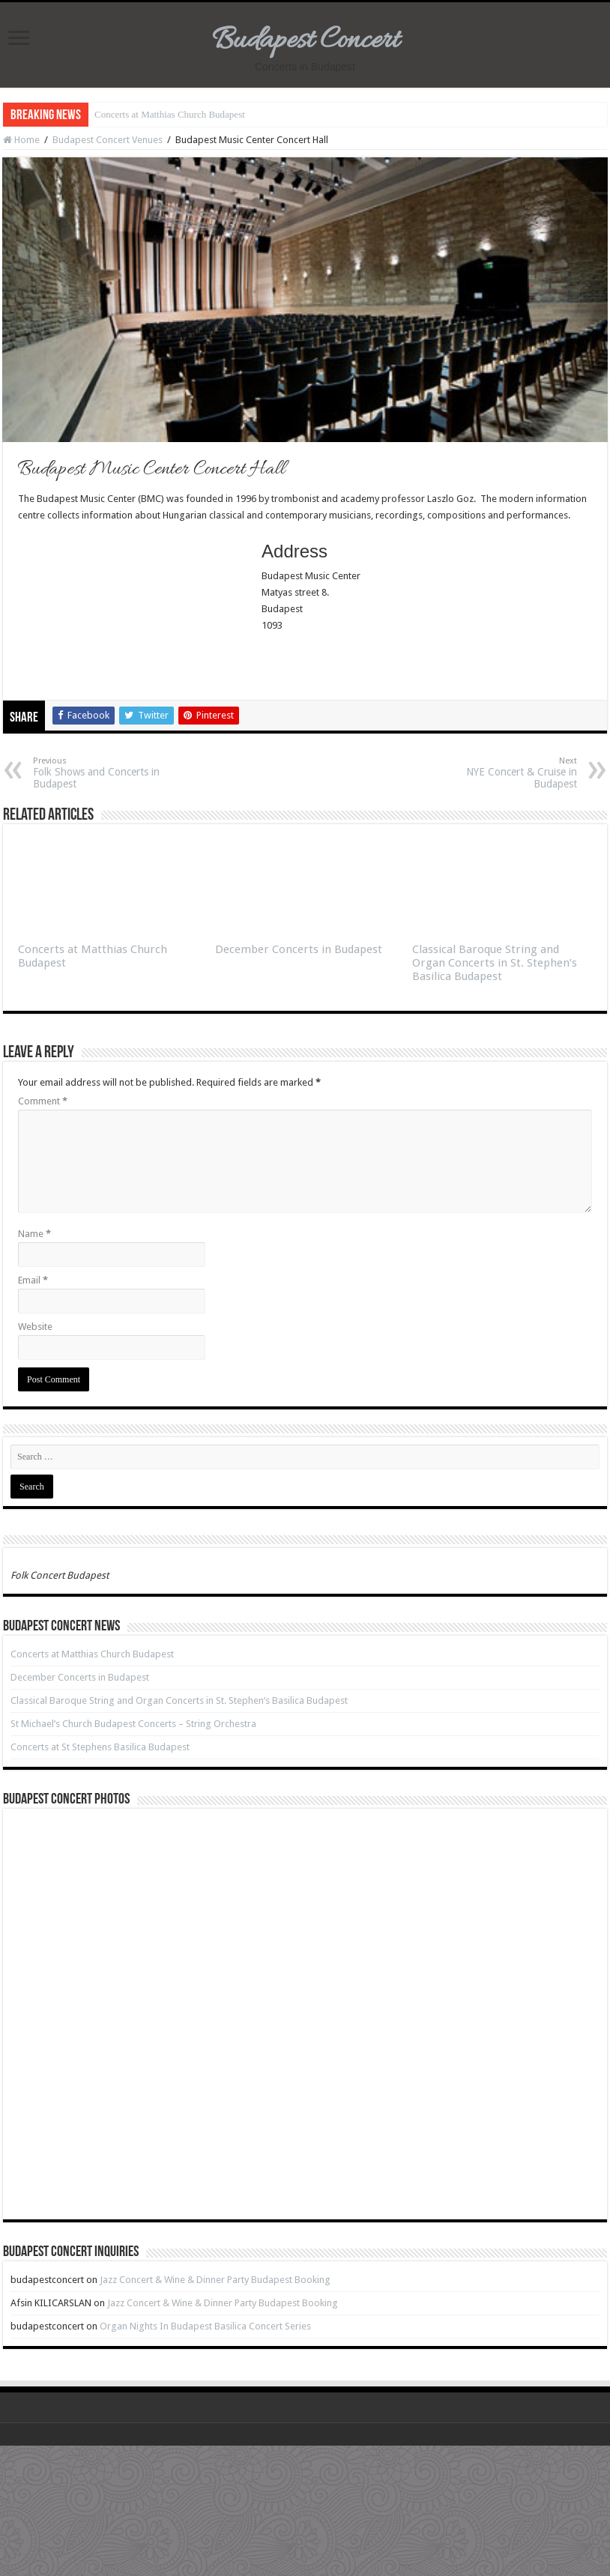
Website (35, 1326)
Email (33, 1280)
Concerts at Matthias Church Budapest (169, 114)
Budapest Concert (305, 41)
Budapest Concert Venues (107, 139)
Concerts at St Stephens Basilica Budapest (100, 1747)
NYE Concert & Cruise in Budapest (500, 773)
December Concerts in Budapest (298, 949)
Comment (42, 1101)
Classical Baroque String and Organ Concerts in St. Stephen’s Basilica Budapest (494, 963)
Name (34, 1233)
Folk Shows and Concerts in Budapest (110, 773)
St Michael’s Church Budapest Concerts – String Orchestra (133, 1723)
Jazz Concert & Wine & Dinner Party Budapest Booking (215, 2279)
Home (21, 139)
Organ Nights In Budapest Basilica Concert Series (205, 2326)
